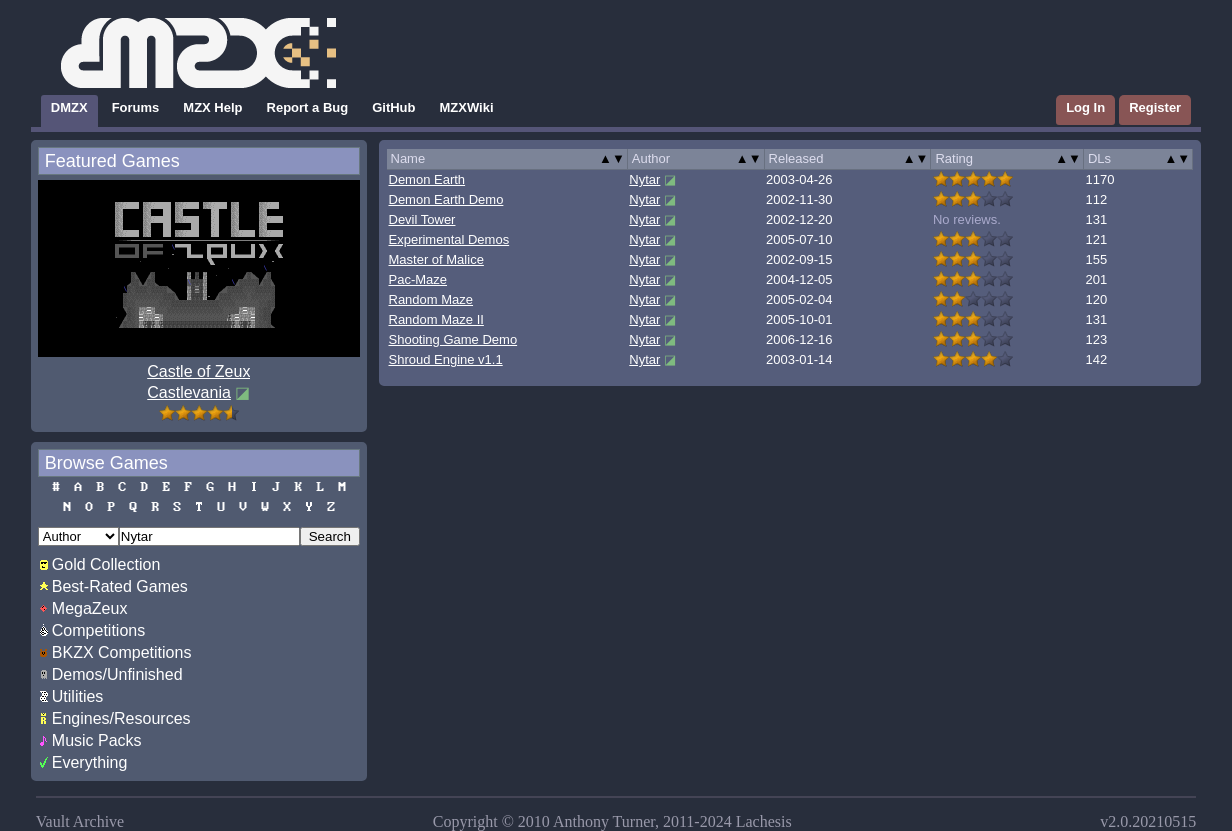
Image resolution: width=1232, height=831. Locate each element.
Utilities (78, 696)
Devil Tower (422, 219)
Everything (90, 762)
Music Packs (97, 740)
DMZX (69, 107)
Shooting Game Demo (453, 339)
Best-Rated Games (120, 586)
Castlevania (189, 392)
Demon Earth (427, 179)
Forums (136, 107)
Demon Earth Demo (446, 199)
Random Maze (431, 299)
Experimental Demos (449, 239)
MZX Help (212, 107)
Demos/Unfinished (117, 674)
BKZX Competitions (122, 652)
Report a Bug (308, 107)
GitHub (393, 107)
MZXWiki (467, 107)
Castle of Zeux (198, 371)
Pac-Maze (418, 279)
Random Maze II (436, 319)
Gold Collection (106, 564)
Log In (1085, 107)
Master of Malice (436, 259)
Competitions (98, 630)
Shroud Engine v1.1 (446, 359)
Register (1155, 107)
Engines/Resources (121, 718)
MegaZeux (90, 608)
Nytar (644, 179)
